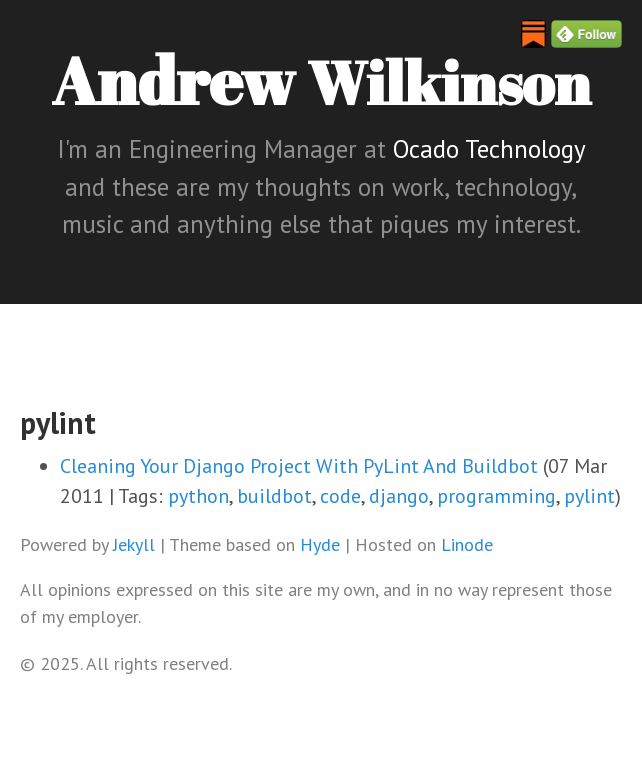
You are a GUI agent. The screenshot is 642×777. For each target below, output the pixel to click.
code (340, 496)
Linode (467, 544)
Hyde (320, 544)
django (399, 496)
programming (496, 496)
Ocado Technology (489, 149)
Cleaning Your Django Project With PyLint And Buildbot (299, 466)
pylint (589, 496)
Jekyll (134, 544)
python (198, 496)
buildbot (274, 496)
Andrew (321, 80)
